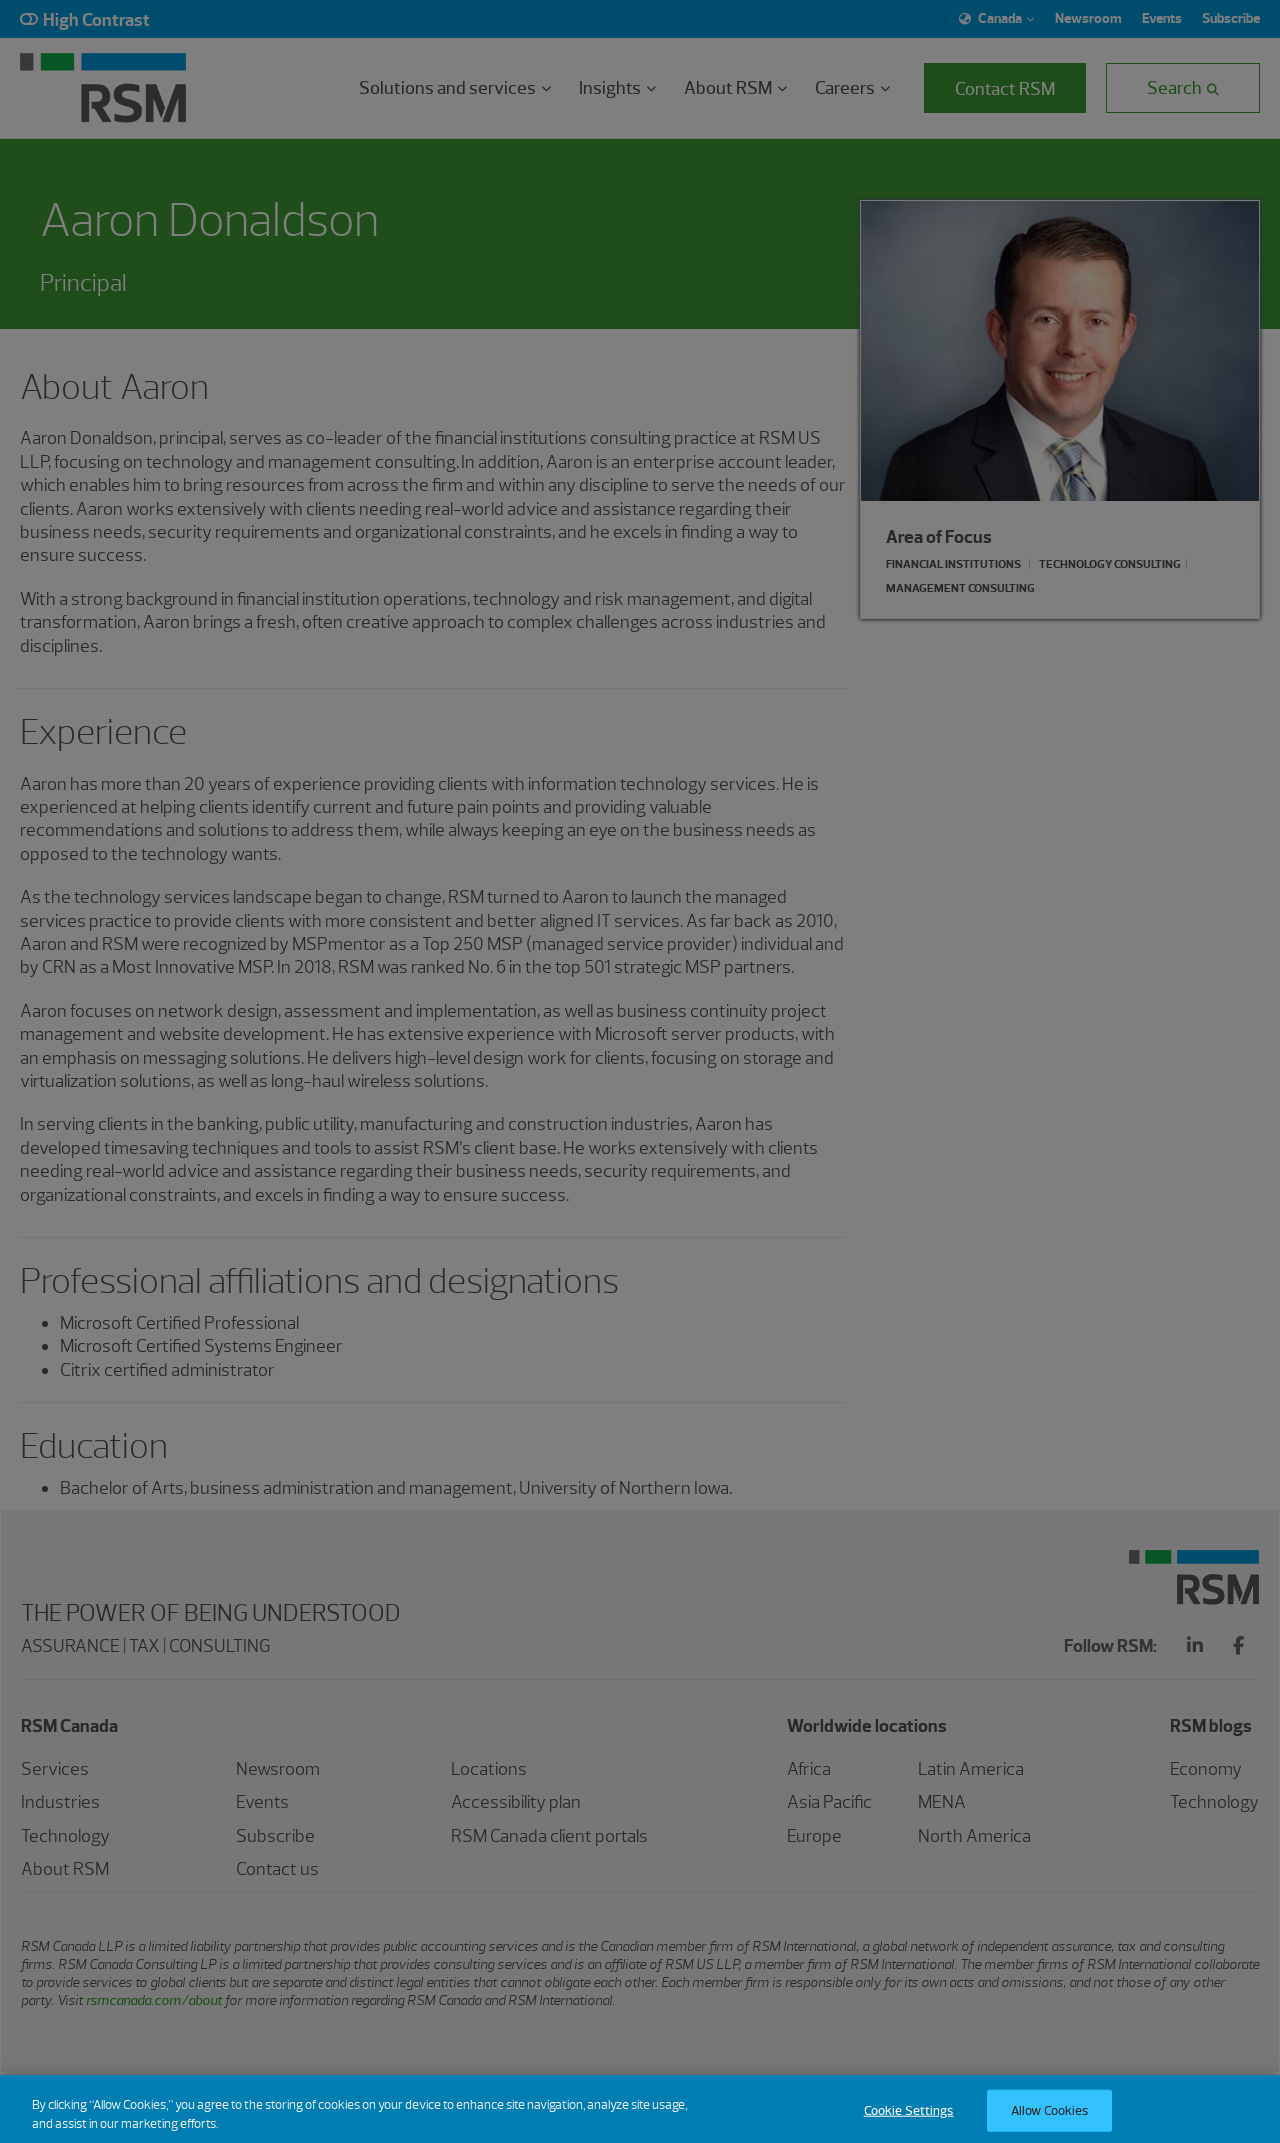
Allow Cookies (1050, 2121)
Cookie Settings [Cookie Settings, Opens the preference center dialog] (909, 2121)
